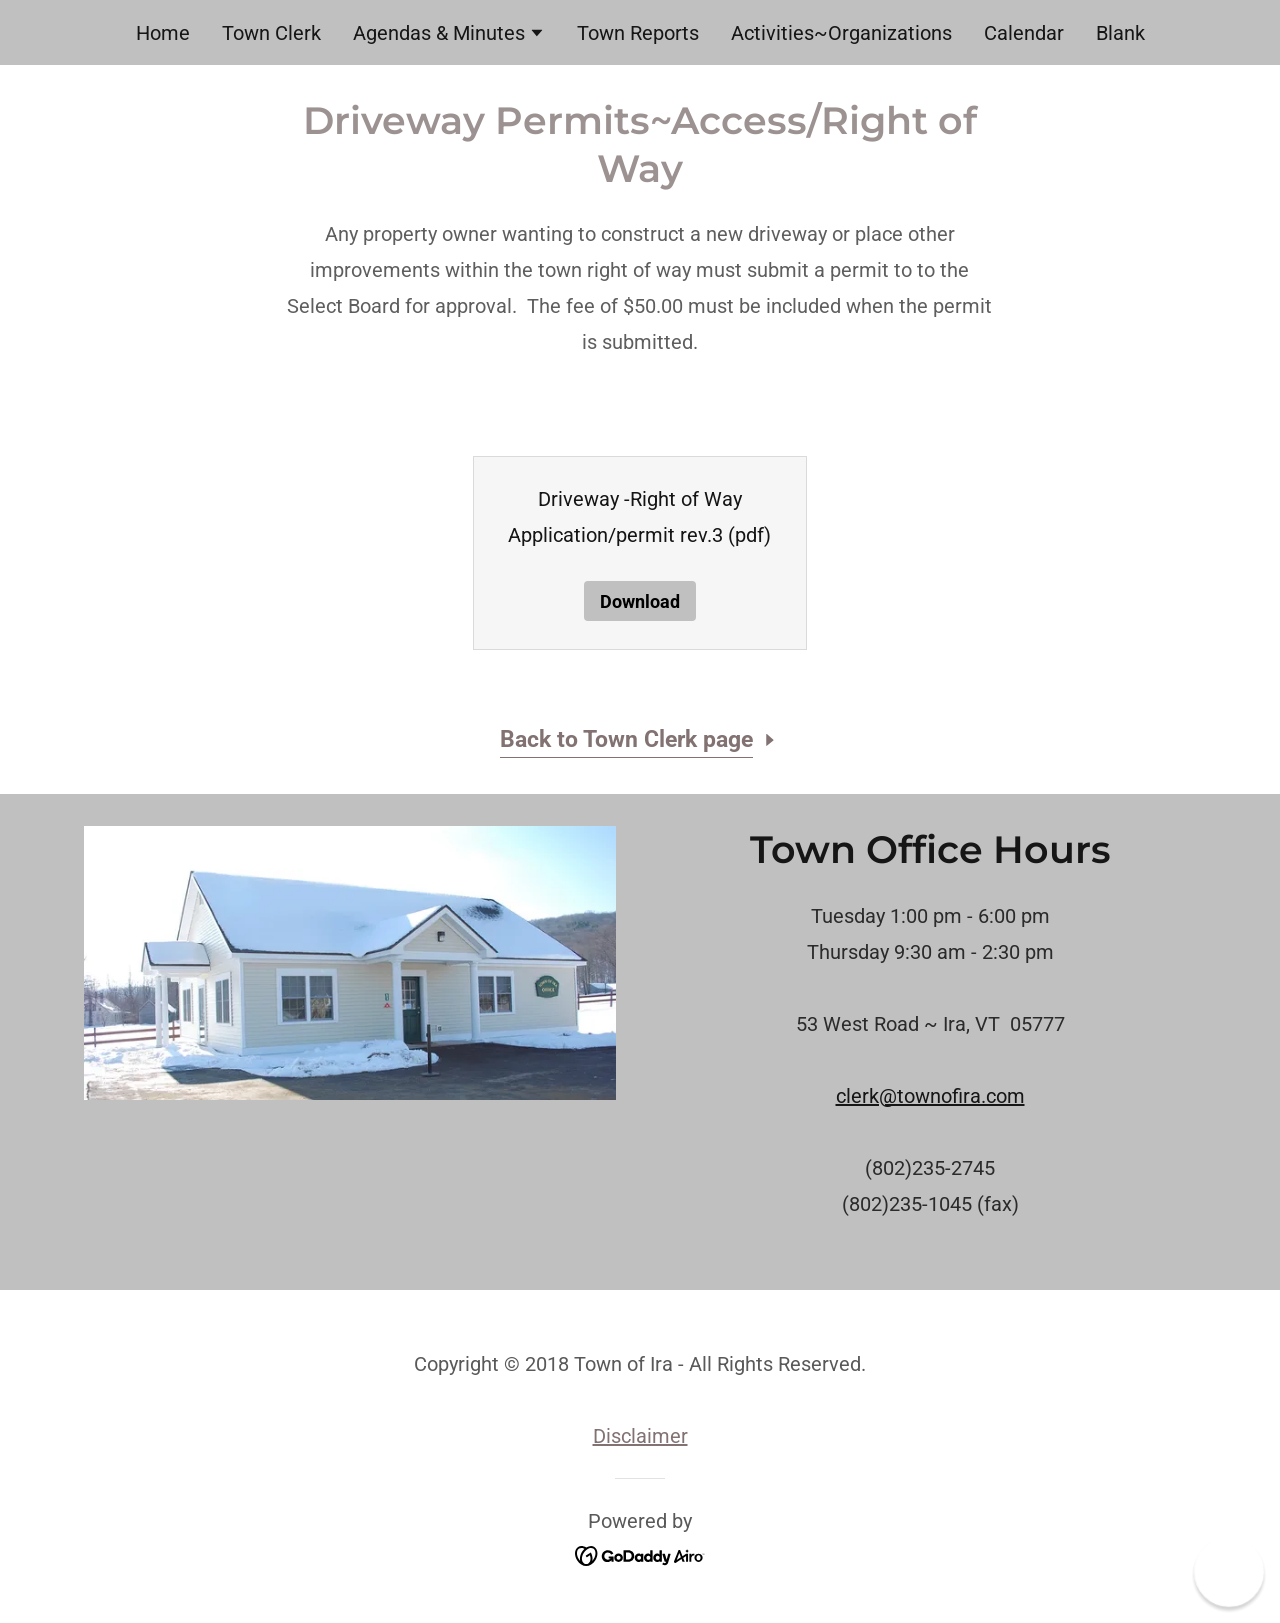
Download (640, 601)
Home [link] (163, 33)
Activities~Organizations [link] (841, 33)
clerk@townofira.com (930, 1096)
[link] (640, 1555)
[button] (449, 35)
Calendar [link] (1024, 33)
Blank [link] (1120, 33)
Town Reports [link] (638, 33)
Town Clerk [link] (271, 33)
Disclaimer (640, 1436)
